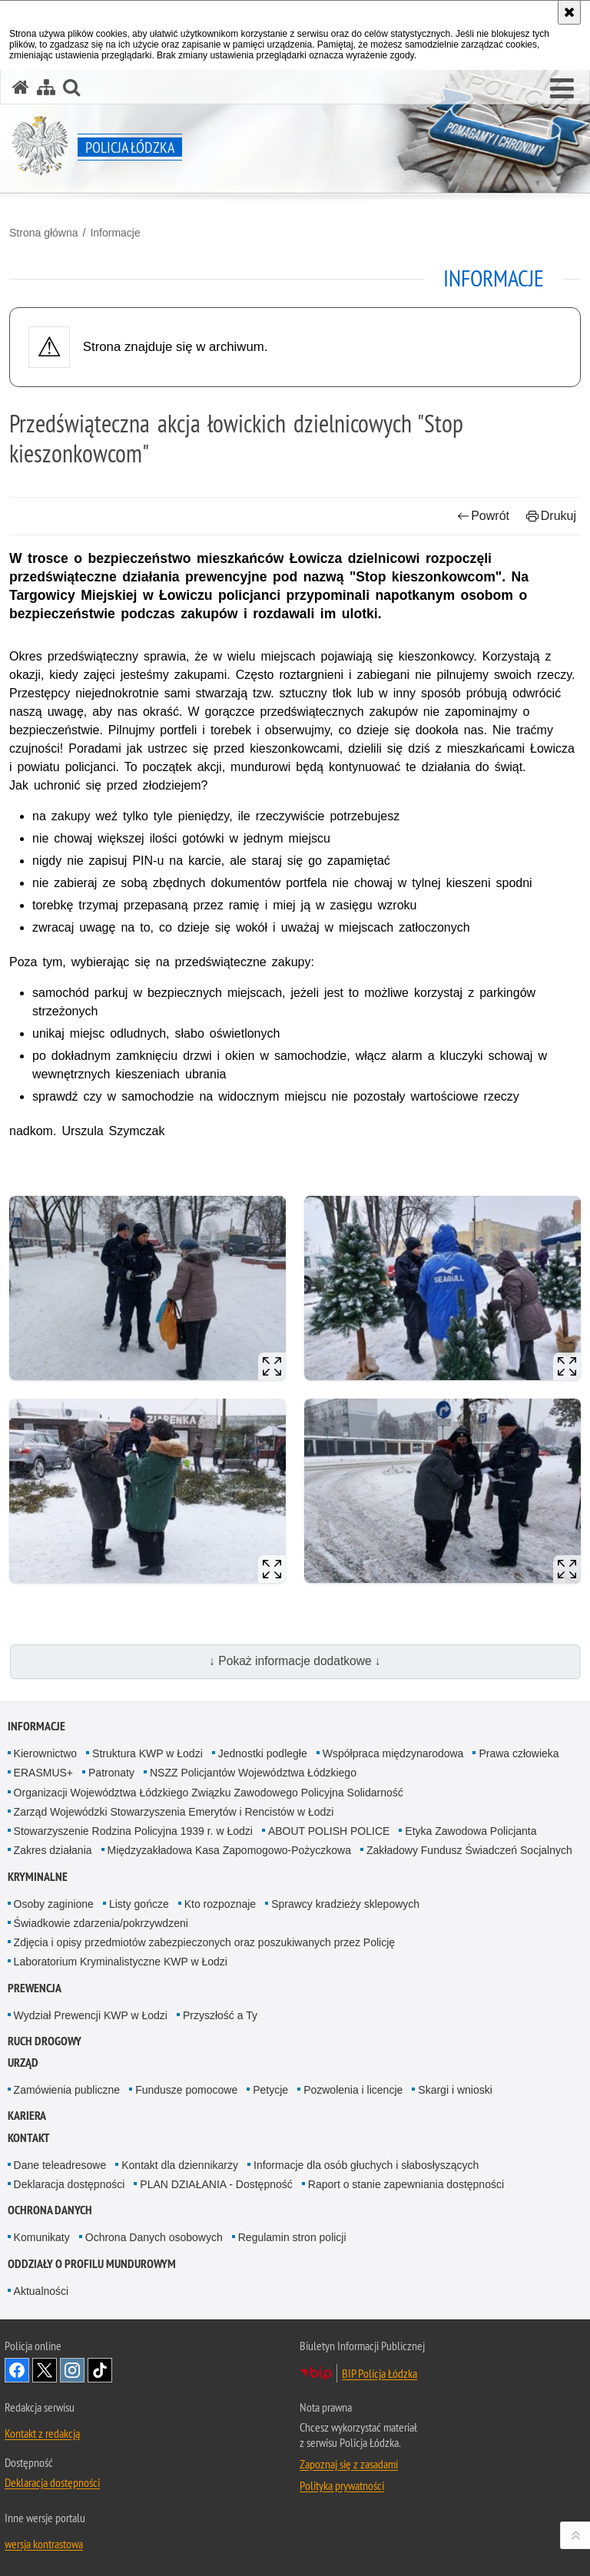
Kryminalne (38, 1877)
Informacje (115, 233)
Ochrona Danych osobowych (154, 2237)
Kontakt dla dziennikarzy (179, 2165)
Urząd (23, 2063)
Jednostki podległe (262, 1753)
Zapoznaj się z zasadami (349, 2464)
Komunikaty (42, 2237)
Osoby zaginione (54, 1904)
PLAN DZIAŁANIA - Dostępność (216, 2184)
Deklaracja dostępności (69, 2184)
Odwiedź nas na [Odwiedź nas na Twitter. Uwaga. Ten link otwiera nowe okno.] (44, 2370)
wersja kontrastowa (44, 2543)
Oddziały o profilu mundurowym (92, 2264)
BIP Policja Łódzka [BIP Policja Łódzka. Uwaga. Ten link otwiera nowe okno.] (379, 2373)
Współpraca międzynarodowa (393, 1753)
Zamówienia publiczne (67, 2090)
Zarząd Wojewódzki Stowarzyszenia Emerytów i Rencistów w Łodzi (174, 1812)
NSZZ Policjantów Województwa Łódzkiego (253, 1772)
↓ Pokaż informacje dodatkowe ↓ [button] (295, 1660)
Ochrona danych (50, 2210)
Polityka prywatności (342, 2485)
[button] (562, 89)
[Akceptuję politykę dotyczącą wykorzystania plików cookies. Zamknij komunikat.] (569, 12)
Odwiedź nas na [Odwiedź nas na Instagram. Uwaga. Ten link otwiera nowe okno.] (72, 2370)
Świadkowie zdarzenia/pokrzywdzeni (101, 1923)
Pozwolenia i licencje (353, 2090)
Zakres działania (53, 1850)
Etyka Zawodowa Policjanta (470, 1831)
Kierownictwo (45, 1753)
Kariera (27, 2115)
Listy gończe (139, 1904)
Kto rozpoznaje (220, 1904)
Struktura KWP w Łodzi (147, 1753)
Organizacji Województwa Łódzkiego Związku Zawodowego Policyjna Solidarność (208, 1792)
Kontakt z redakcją (42, 2433)
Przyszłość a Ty (220, 2015)
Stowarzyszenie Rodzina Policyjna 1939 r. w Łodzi (133, 1831)
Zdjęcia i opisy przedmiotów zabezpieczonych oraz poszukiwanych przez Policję (204, 1942)
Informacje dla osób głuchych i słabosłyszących (366, 2165)
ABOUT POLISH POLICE (328, 1831)
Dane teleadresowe (60, 2165)
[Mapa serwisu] (46, 87)
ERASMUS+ (43, 1772)
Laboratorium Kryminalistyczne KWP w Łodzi (120, 1961)
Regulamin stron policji (292, 2237)
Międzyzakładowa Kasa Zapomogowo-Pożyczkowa (229, 1850)
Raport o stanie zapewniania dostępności (406, 2184)
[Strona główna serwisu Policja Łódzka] (20, 87)
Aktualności (41, 2291)
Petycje (270, 2090)
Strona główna (43, 233)
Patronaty (111, 1772)
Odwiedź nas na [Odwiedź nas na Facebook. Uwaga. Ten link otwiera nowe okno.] (17, 2370)
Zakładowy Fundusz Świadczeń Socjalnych (469, 1850)
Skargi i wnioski (455, 2090)
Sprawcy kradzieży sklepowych (345, 1904)
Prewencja (34, 1988)
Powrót (483, 515)
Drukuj (551, 515)
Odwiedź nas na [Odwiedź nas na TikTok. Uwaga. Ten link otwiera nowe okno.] (100, 2370)
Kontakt (29, 2138)
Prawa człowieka (519, 1753)
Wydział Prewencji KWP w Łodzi (90, 2015)
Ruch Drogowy (44, 2041)
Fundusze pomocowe (186, 2090)
